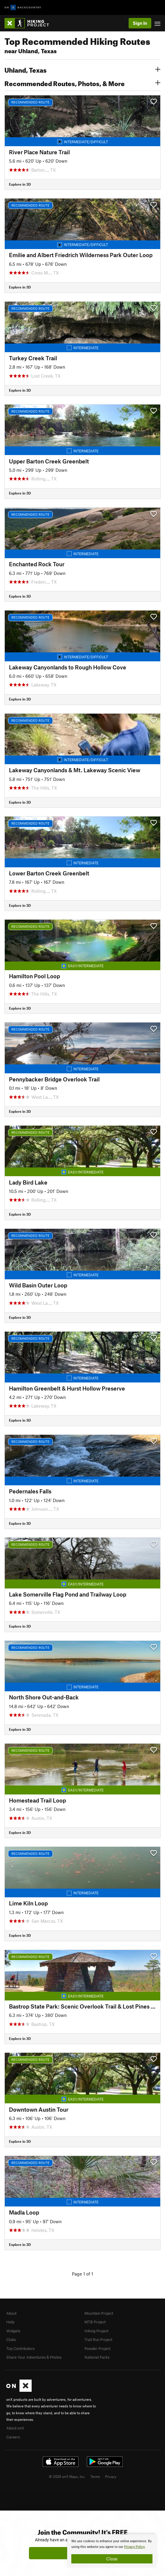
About (11, 2313)
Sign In (140, 23)
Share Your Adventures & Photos (33, 2357)
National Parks (97, 2357)
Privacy (110, 2476)
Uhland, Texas (82, 69)
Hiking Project (96, 2330)
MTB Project (95, 2321)
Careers (13, 2437)
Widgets (13, 2330)
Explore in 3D (20, 184)
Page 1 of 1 (82, 2273)
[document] (111, 2550)
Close (112, 2558)
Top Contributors (20, 2348)
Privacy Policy (134, 2547)
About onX (15, 2428)
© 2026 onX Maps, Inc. (67, 2476)
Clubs (11, 2339)
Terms (95, 2476)
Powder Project (97, 2348)
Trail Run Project (98, 2339)
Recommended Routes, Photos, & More (82, 82)
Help (10, 2321)
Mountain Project (98, 2313)
